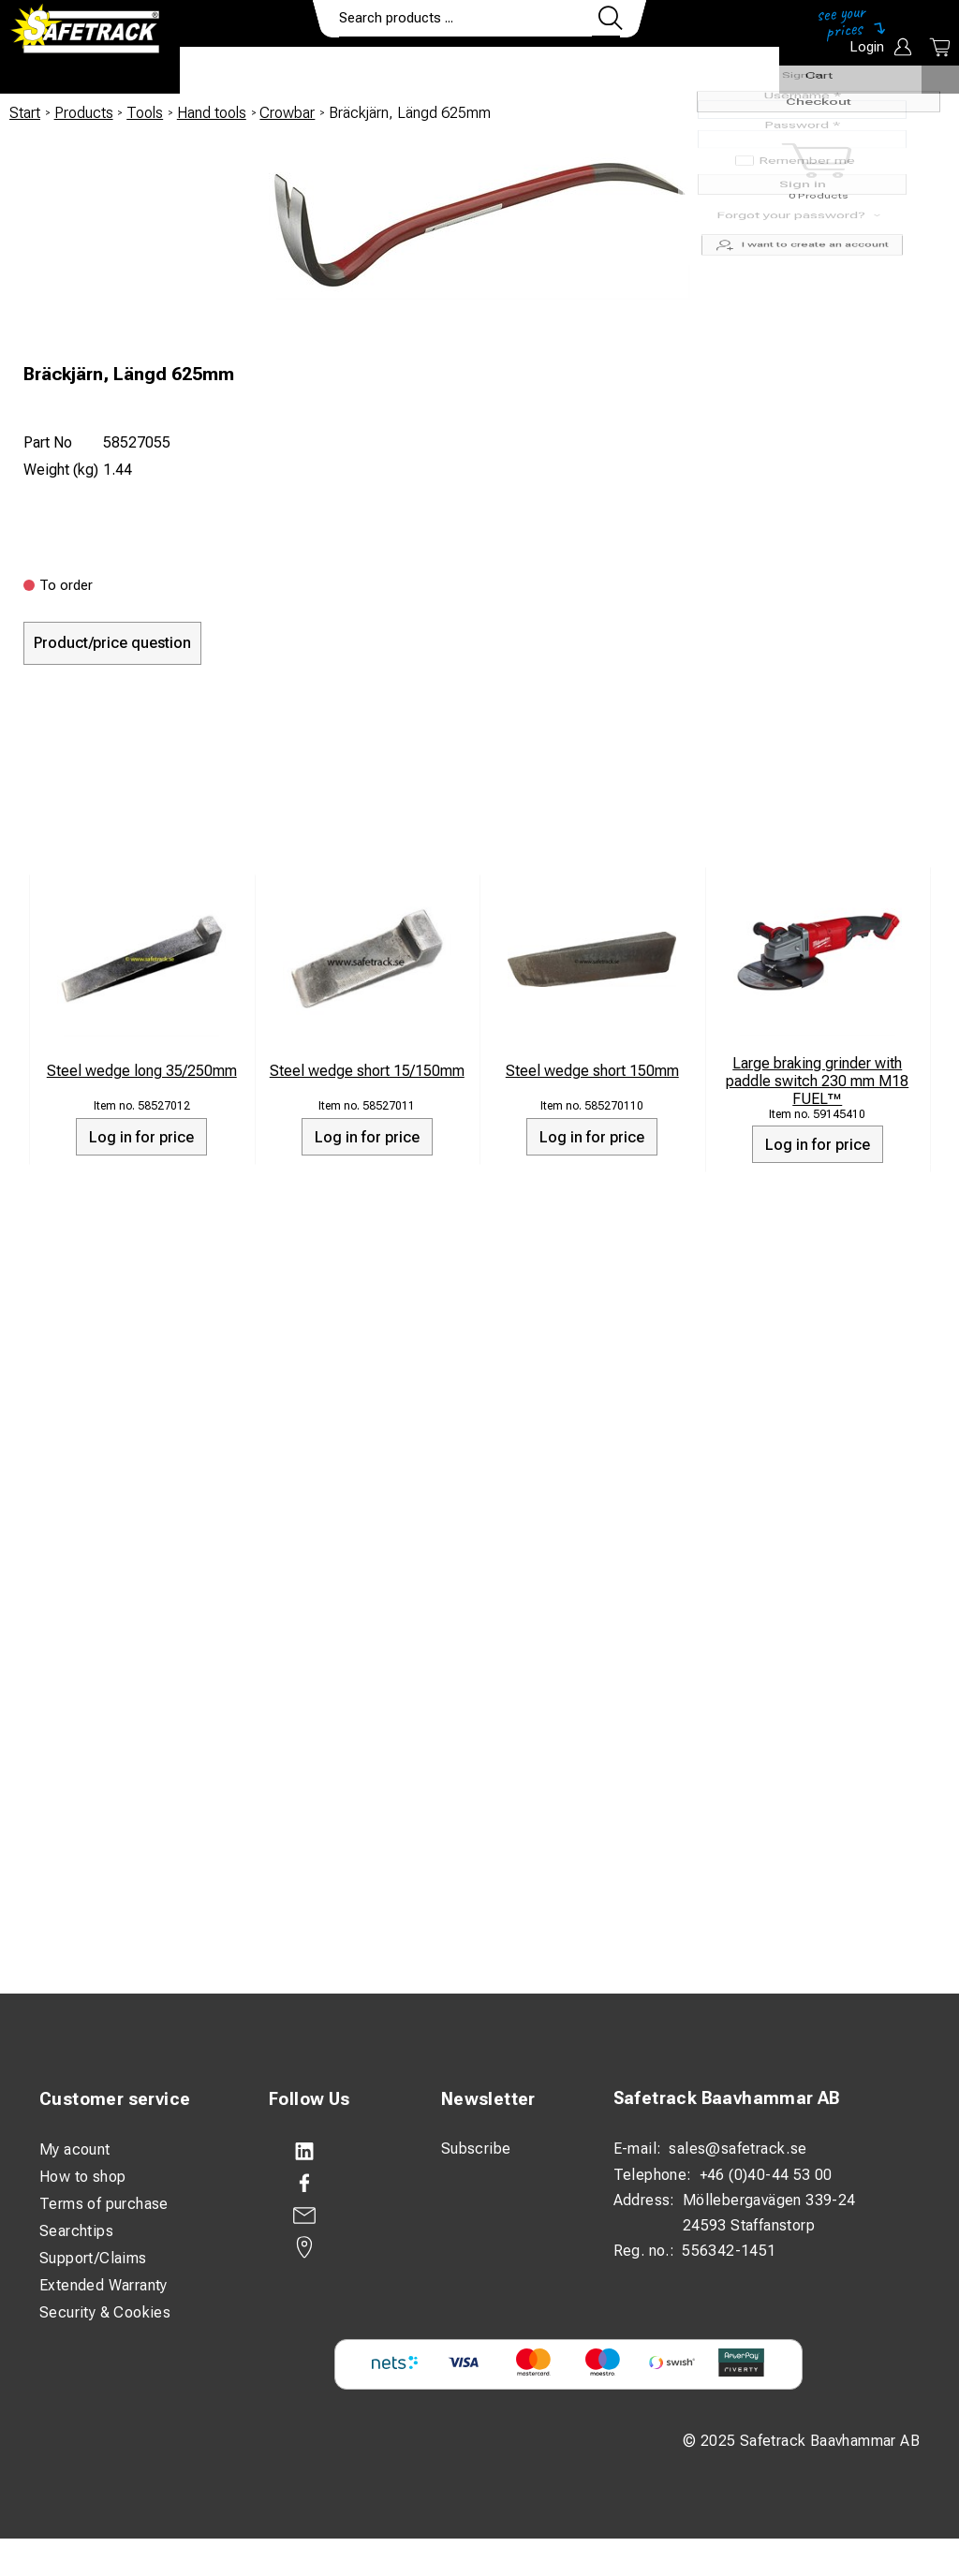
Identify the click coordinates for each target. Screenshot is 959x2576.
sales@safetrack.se (737, 2148)
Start (24, 113)
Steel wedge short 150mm (592, 1071)
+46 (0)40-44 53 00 (766, 2175)
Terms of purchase (104, 2204)
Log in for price (141, 1137)
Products (234, 71)
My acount (75, 2149)
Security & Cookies (104, 2312)
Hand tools (211, 113)
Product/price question (112, 643)
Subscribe (476, 2148)
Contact (617, 71)
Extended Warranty (103, 2285)
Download (723, 71)
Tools (144, 113)
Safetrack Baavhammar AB (726, 2098)
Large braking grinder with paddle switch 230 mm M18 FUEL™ (817, 1081)
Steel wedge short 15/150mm (367, 1071)
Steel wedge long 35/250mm (142, 1071)
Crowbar (287, 113)
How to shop (82, 2177)
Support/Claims (93, 2258)
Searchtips (76, 2231)
